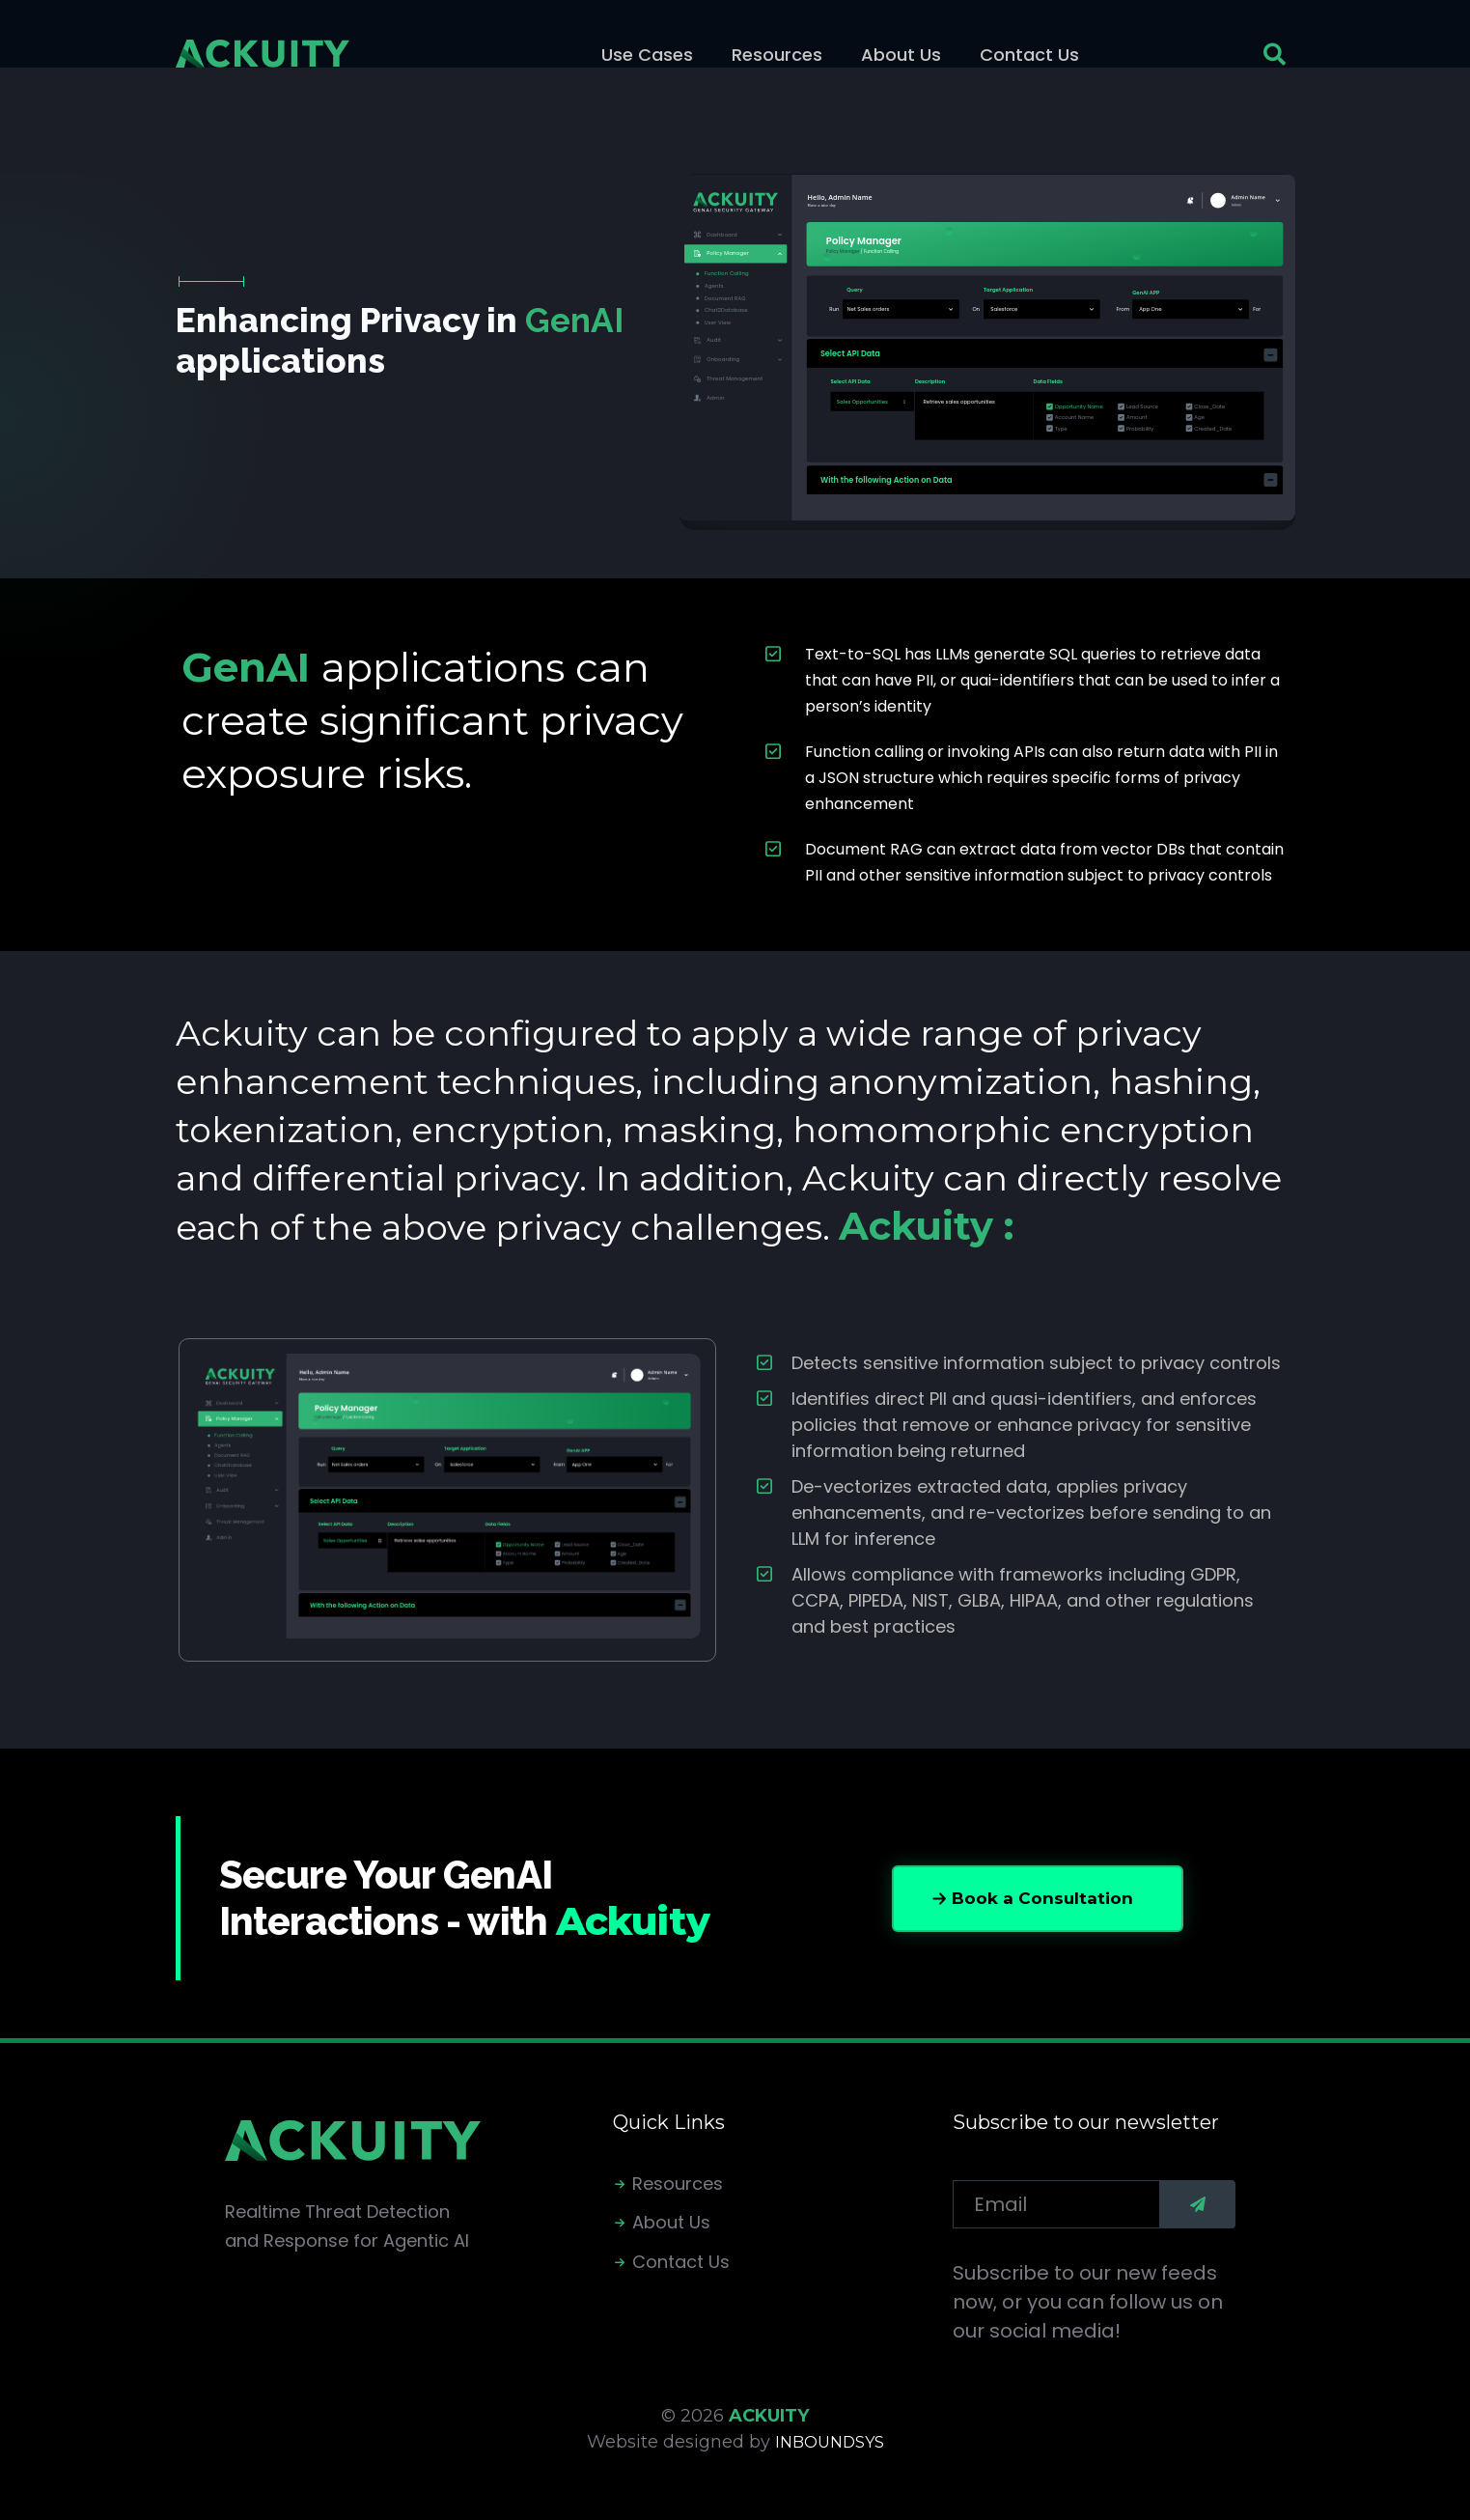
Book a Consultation (1042, 1898)
